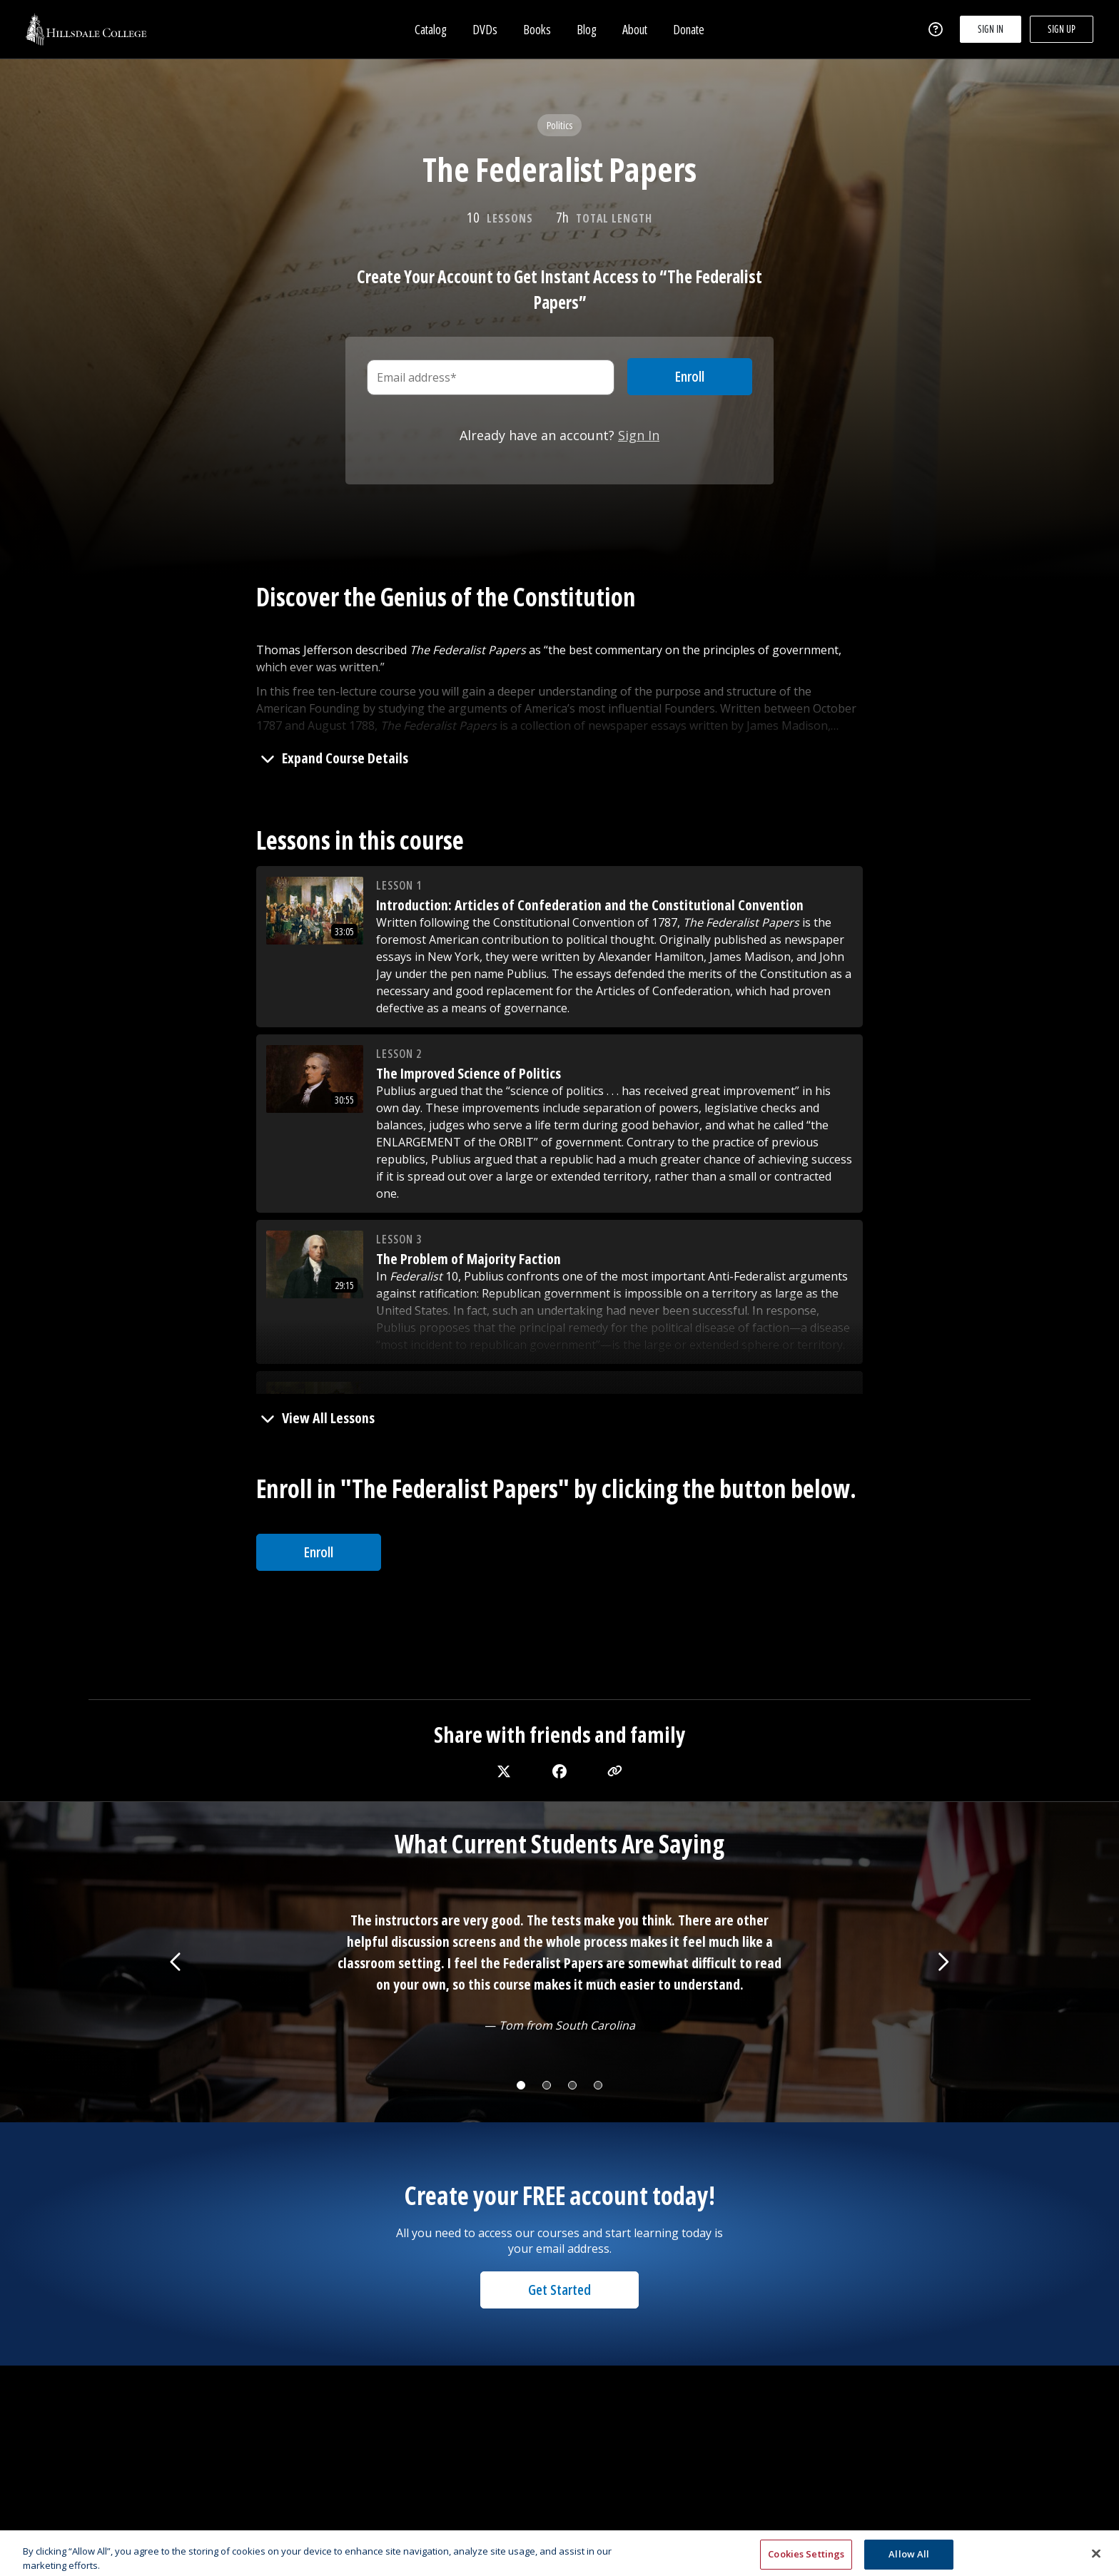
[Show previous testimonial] (177, 1962)
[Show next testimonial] (942, 1962)
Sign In (638, 435)
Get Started (559, 2289)
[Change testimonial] (521, 2085)
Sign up (1061, 30)
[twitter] (504, 1771)
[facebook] (559, 1771)
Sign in (990, 30)
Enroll (318, 1552)
